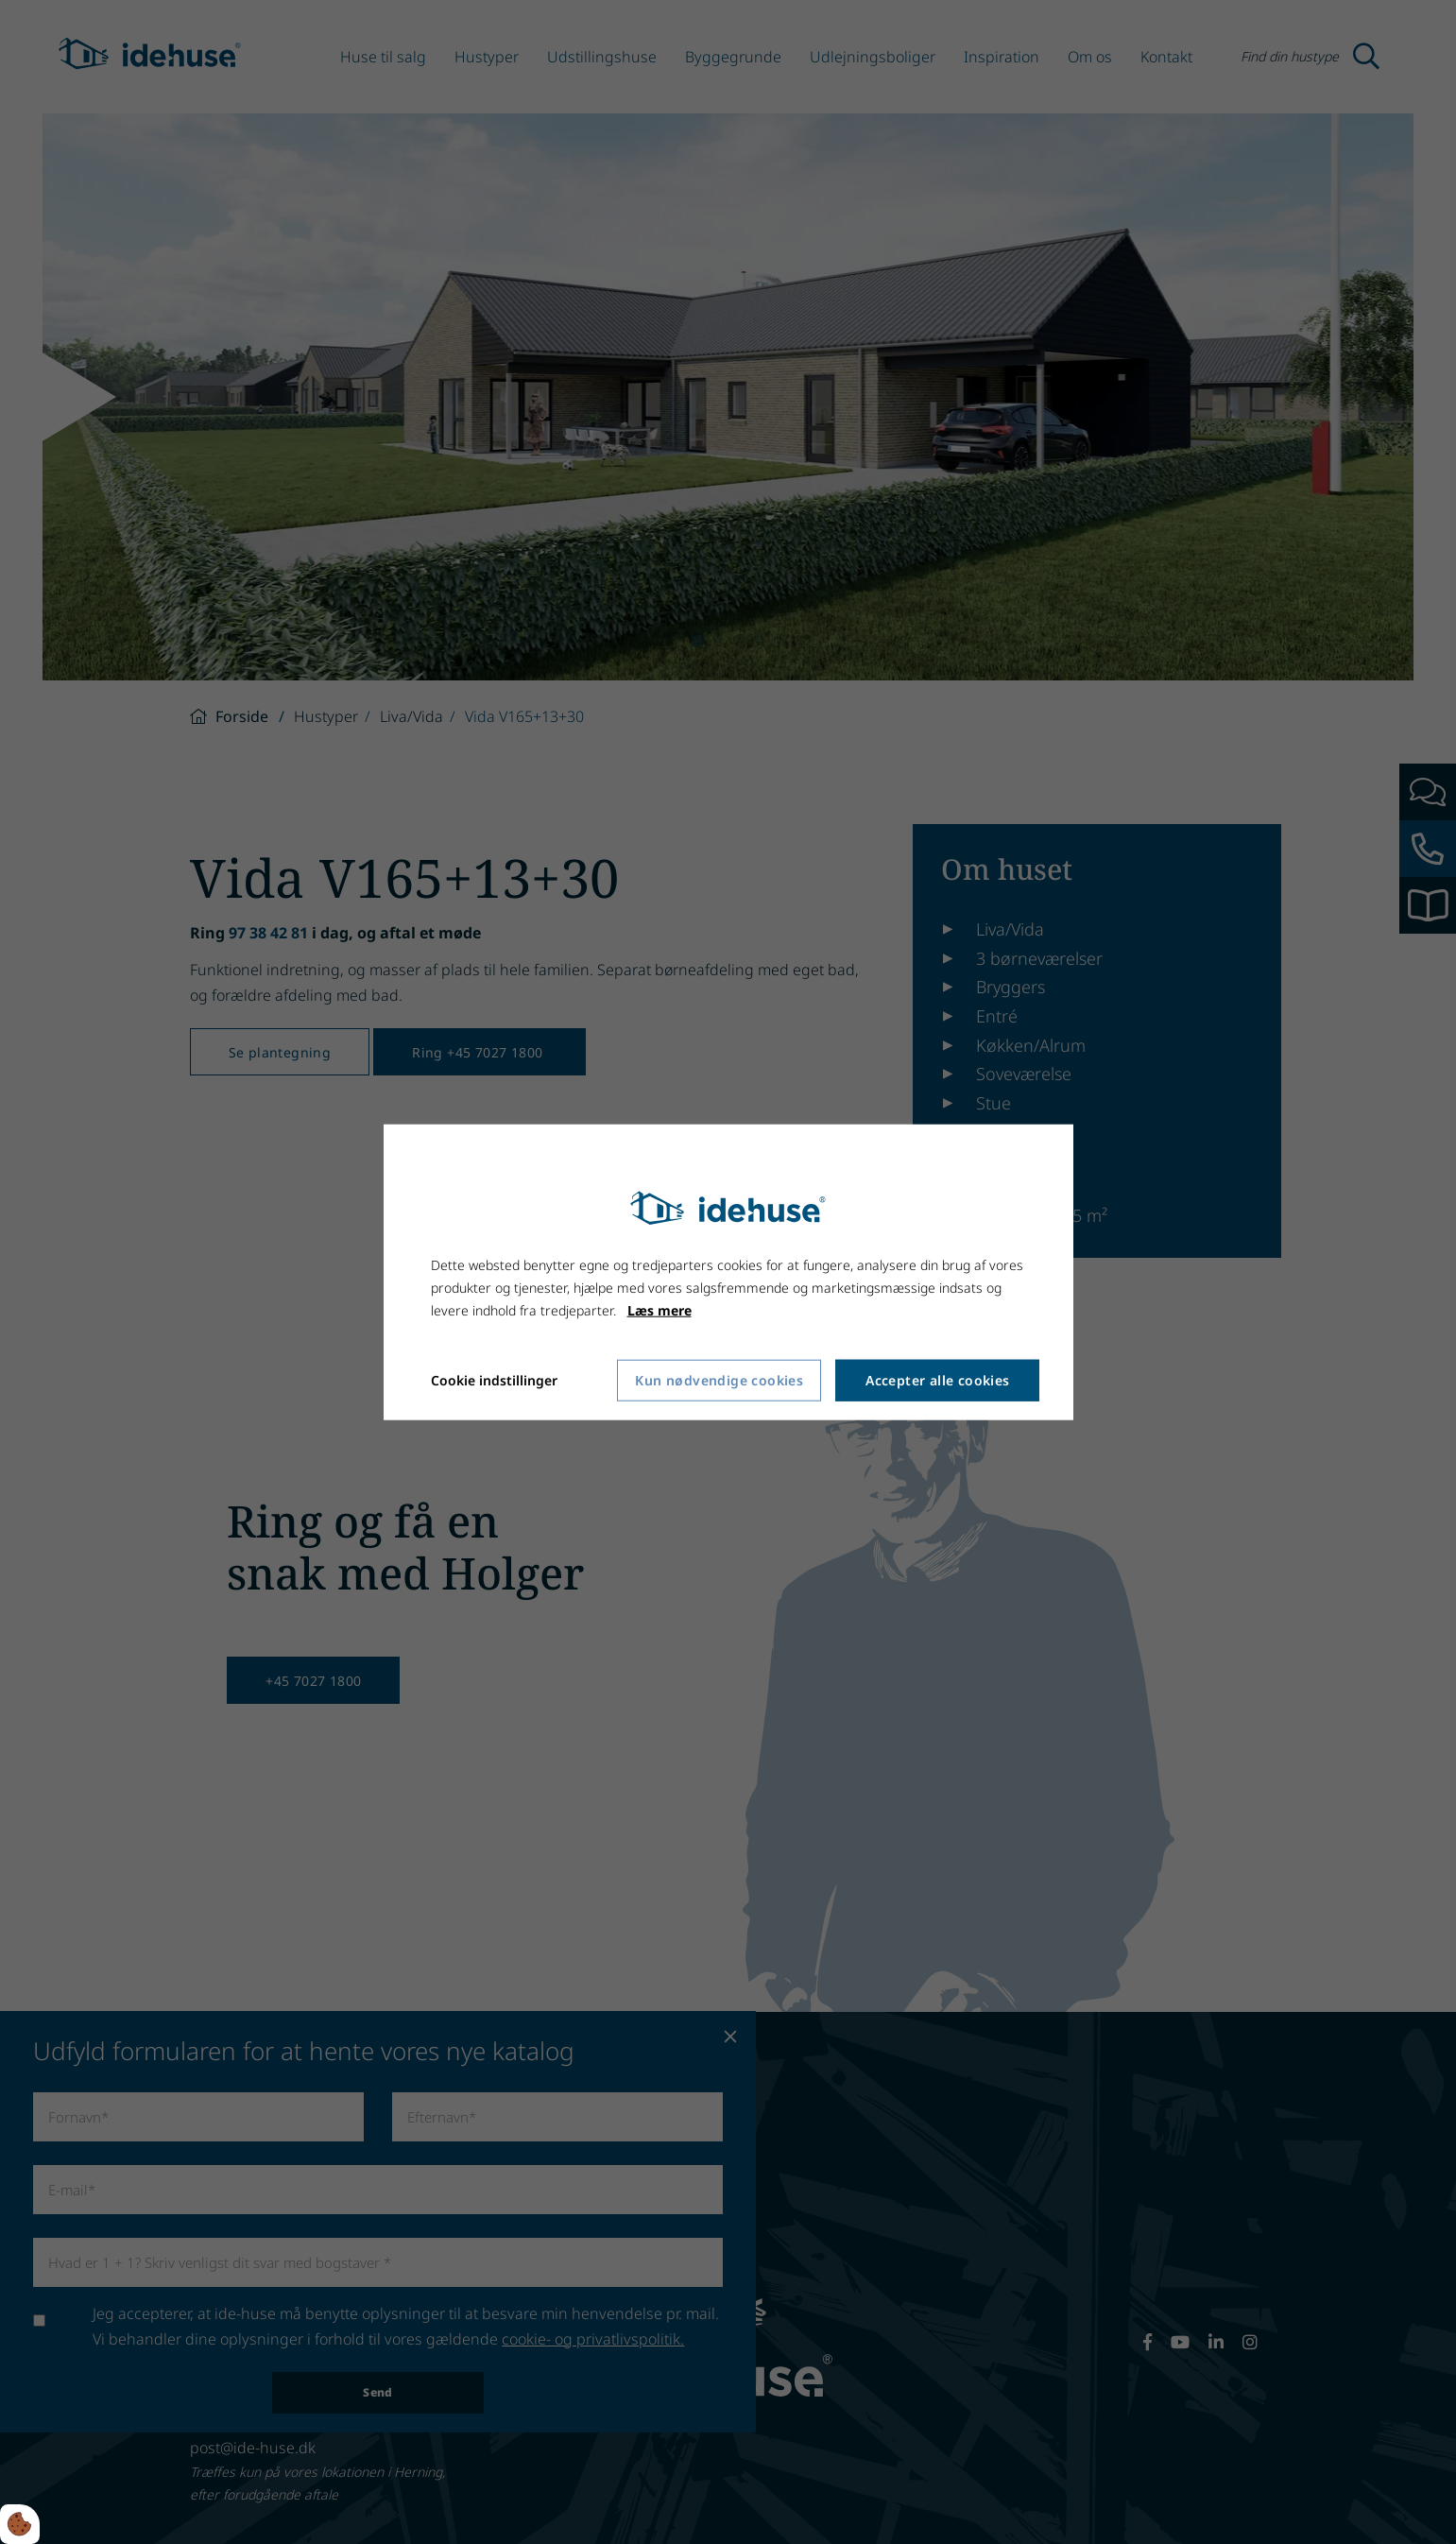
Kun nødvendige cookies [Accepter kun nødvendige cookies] (719, 1380)
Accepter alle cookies (937, 1380)
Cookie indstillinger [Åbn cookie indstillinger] (494, 1379)
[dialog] (728, 1272)
